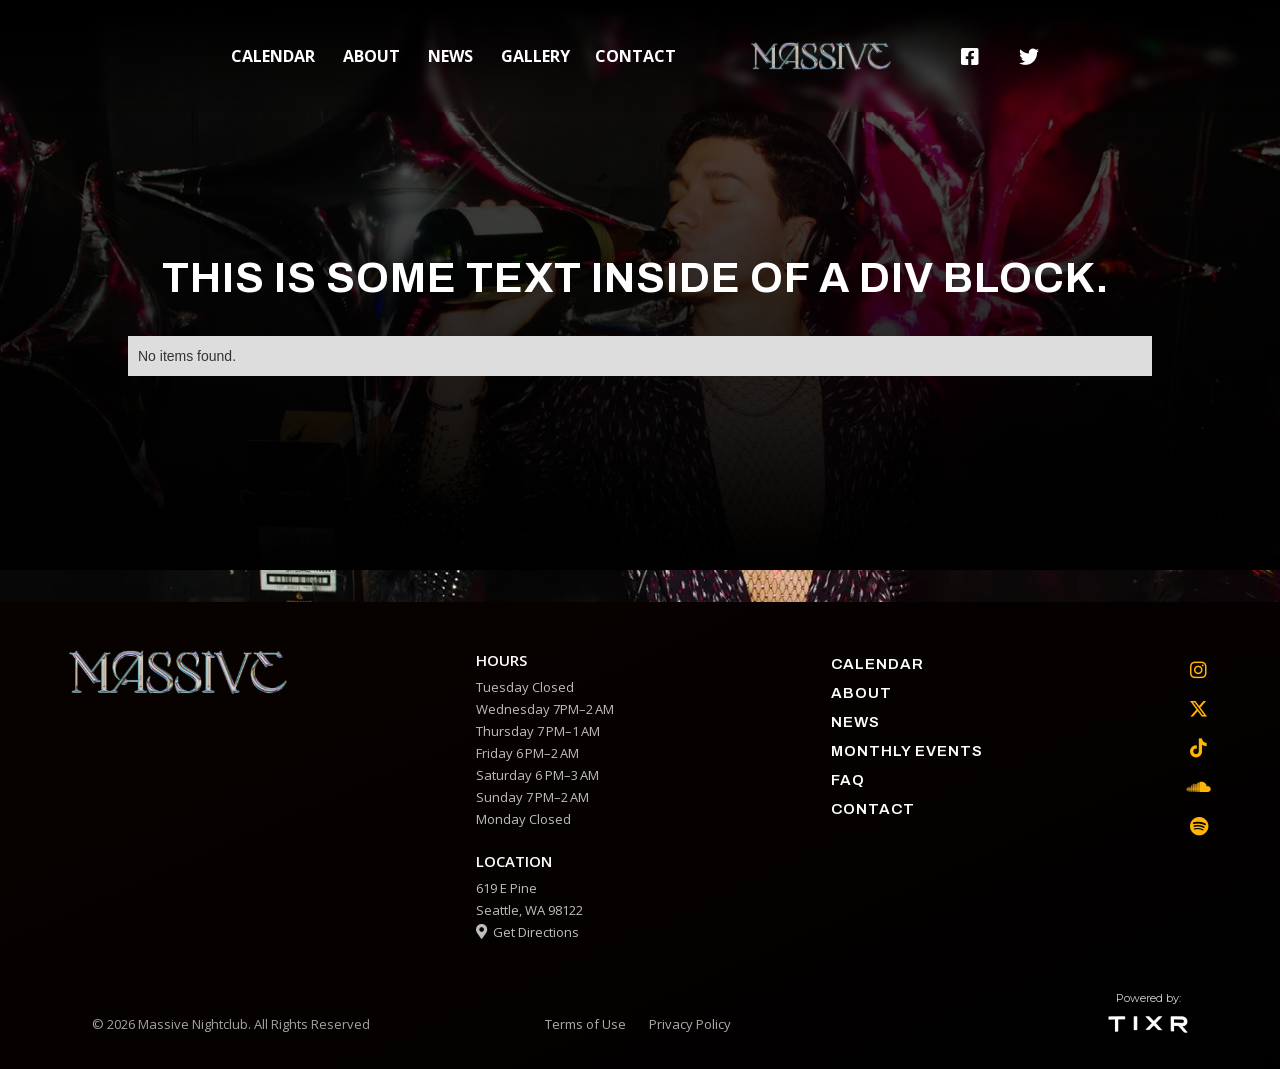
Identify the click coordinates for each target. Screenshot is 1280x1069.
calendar (273, 56)
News (450, 56)
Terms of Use (585, 1024)
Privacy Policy (690, 1024)
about (371, 56)
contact (635, 56)
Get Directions (527, 932)
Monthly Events (907, 751)
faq (848, 780)
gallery (535, 56)
